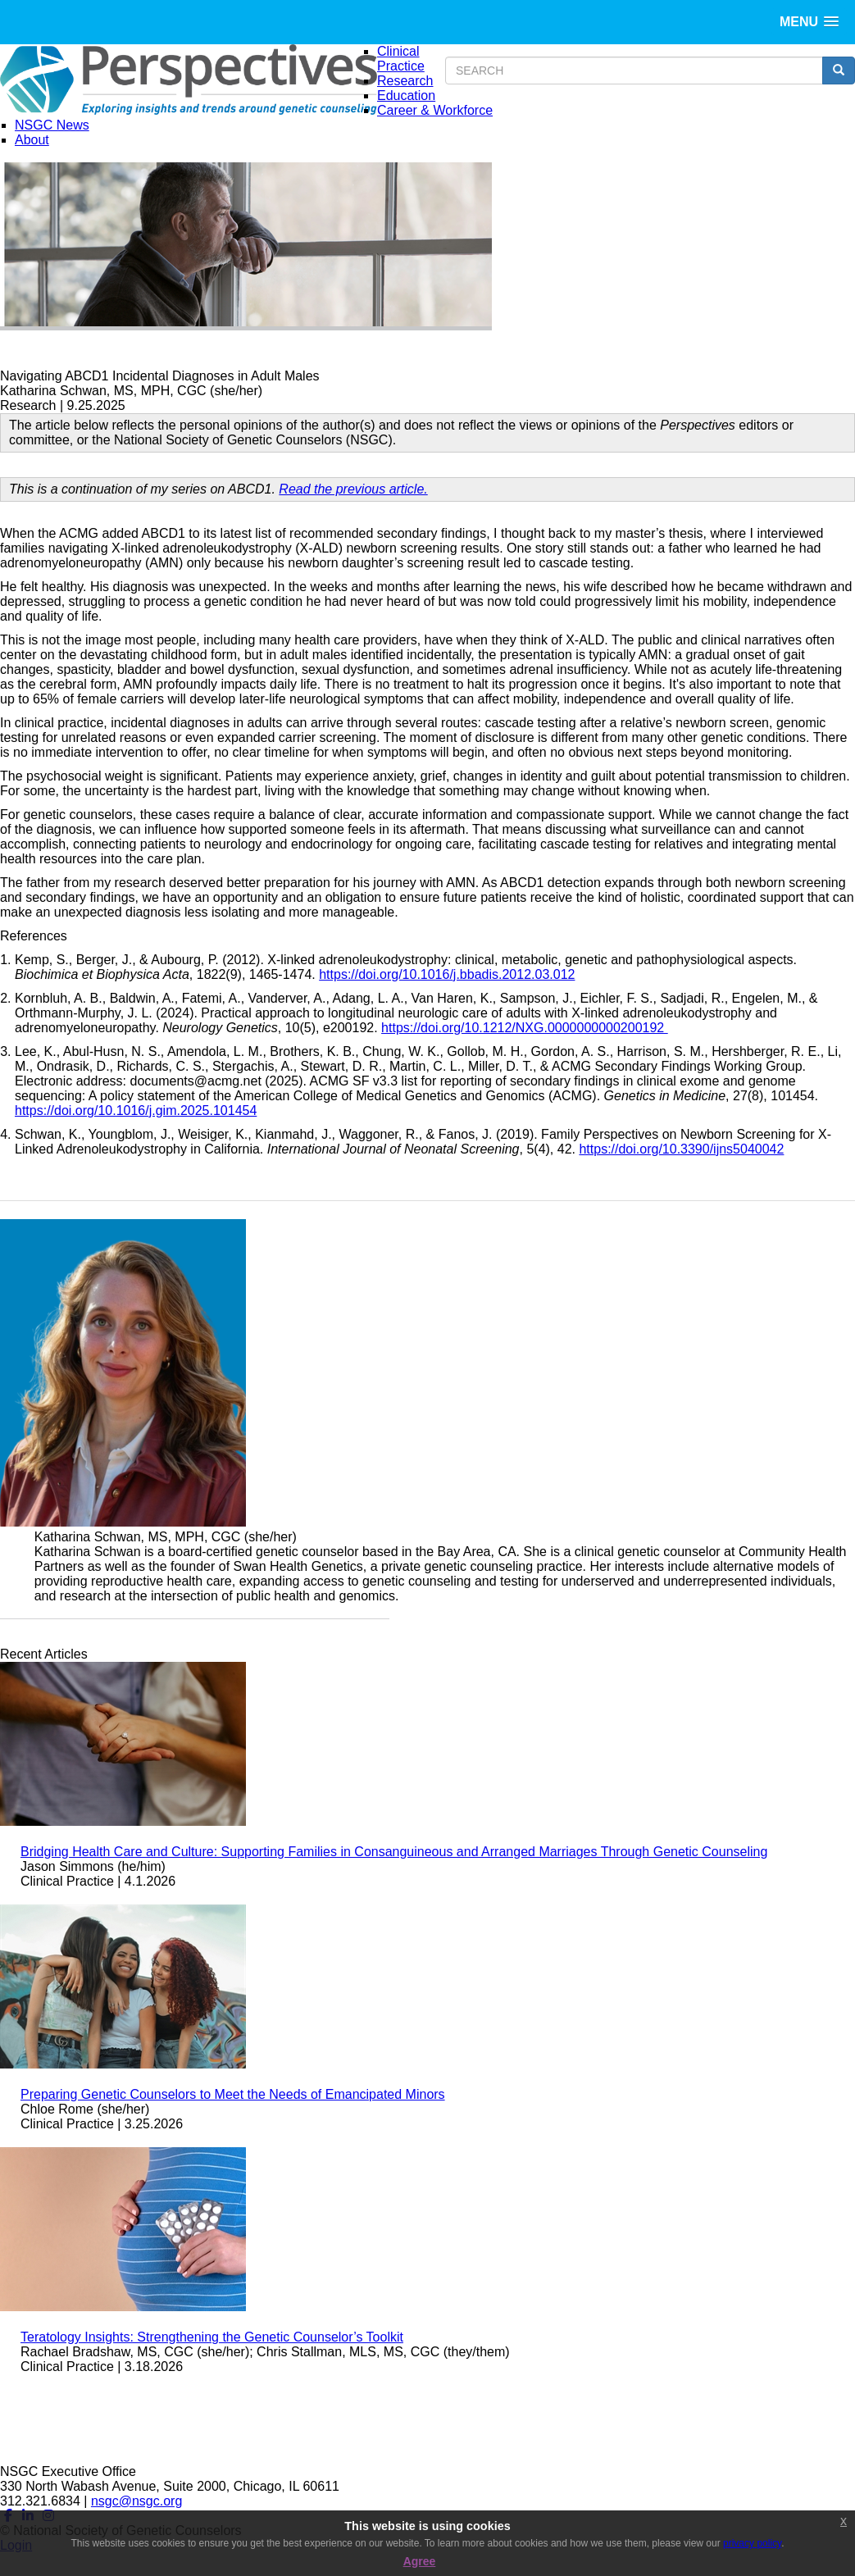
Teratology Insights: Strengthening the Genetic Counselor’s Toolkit (211, 2337)
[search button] (838, 70)
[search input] (634, 70)
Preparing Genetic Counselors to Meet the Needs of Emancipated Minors (232, 2094)
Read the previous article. (353, 489)
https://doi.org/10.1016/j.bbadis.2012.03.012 (447, 974)
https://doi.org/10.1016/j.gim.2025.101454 (136, 1110)
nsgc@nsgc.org (136, 2501)
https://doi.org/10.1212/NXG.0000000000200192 (524, 1028)
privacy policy (752, 2543)
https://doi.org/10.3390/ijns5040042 (681, 1149)
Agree (419, 2561)
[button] (809, 21)
